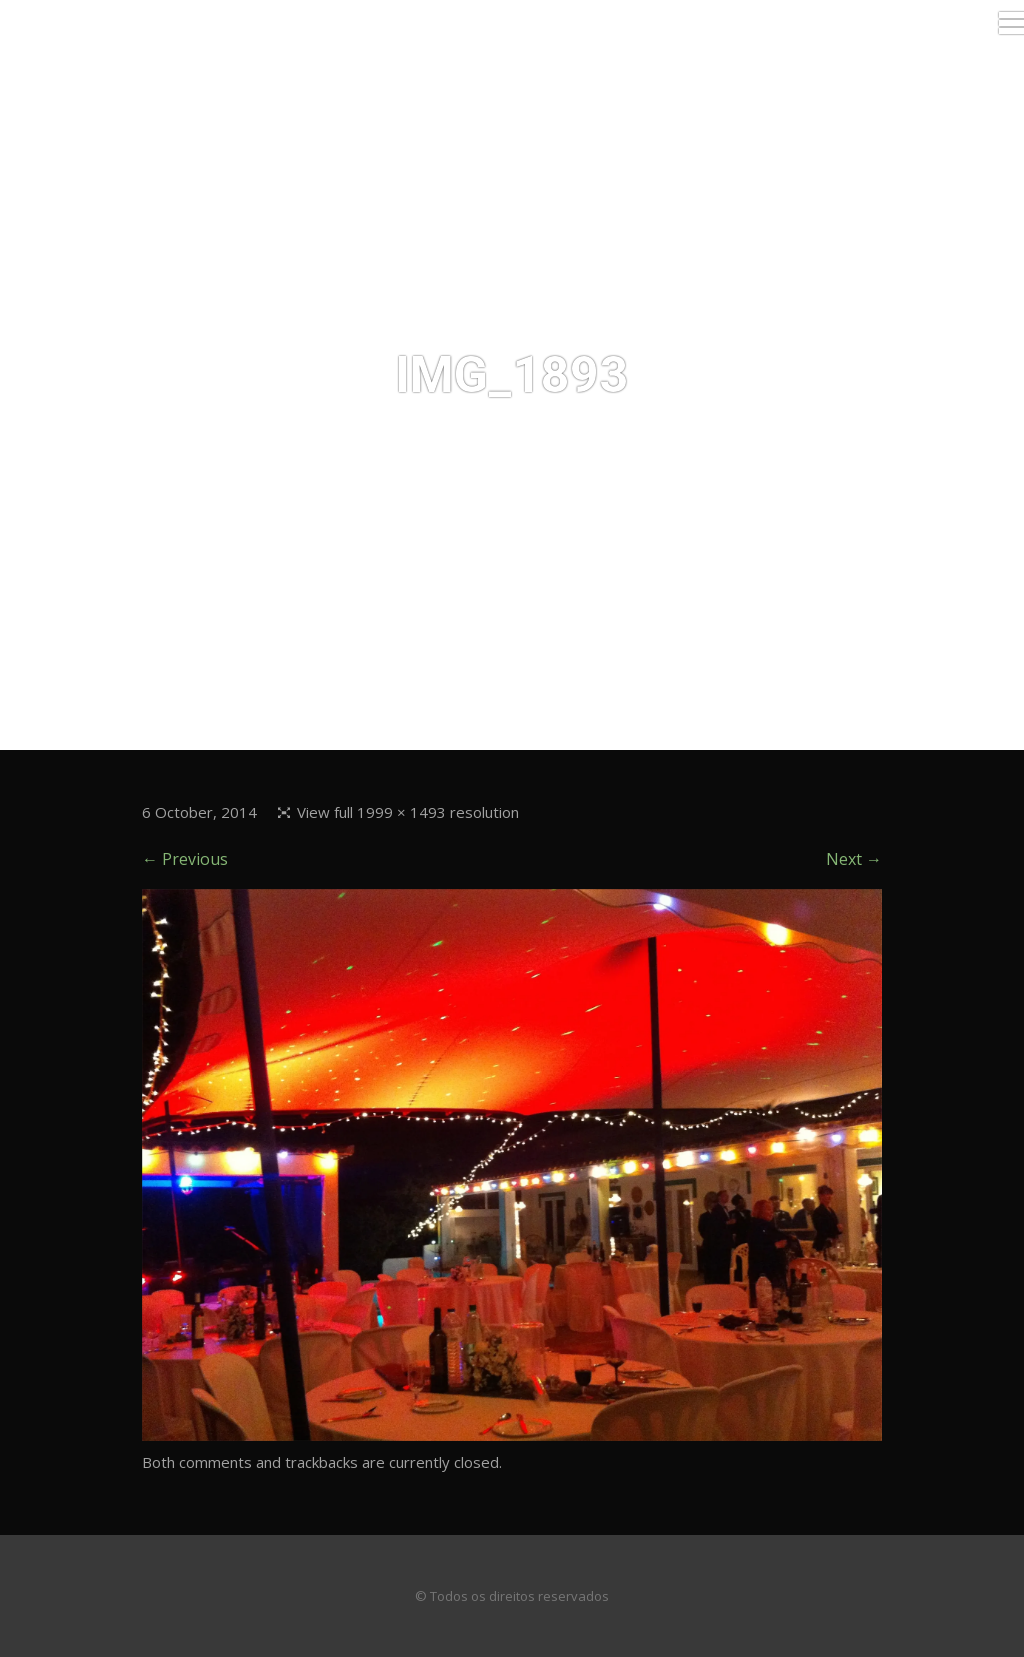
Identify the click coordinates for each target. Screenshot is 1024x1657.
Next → (854, 859)
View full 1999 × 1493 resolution (408, 812)
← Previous (185, 859)
